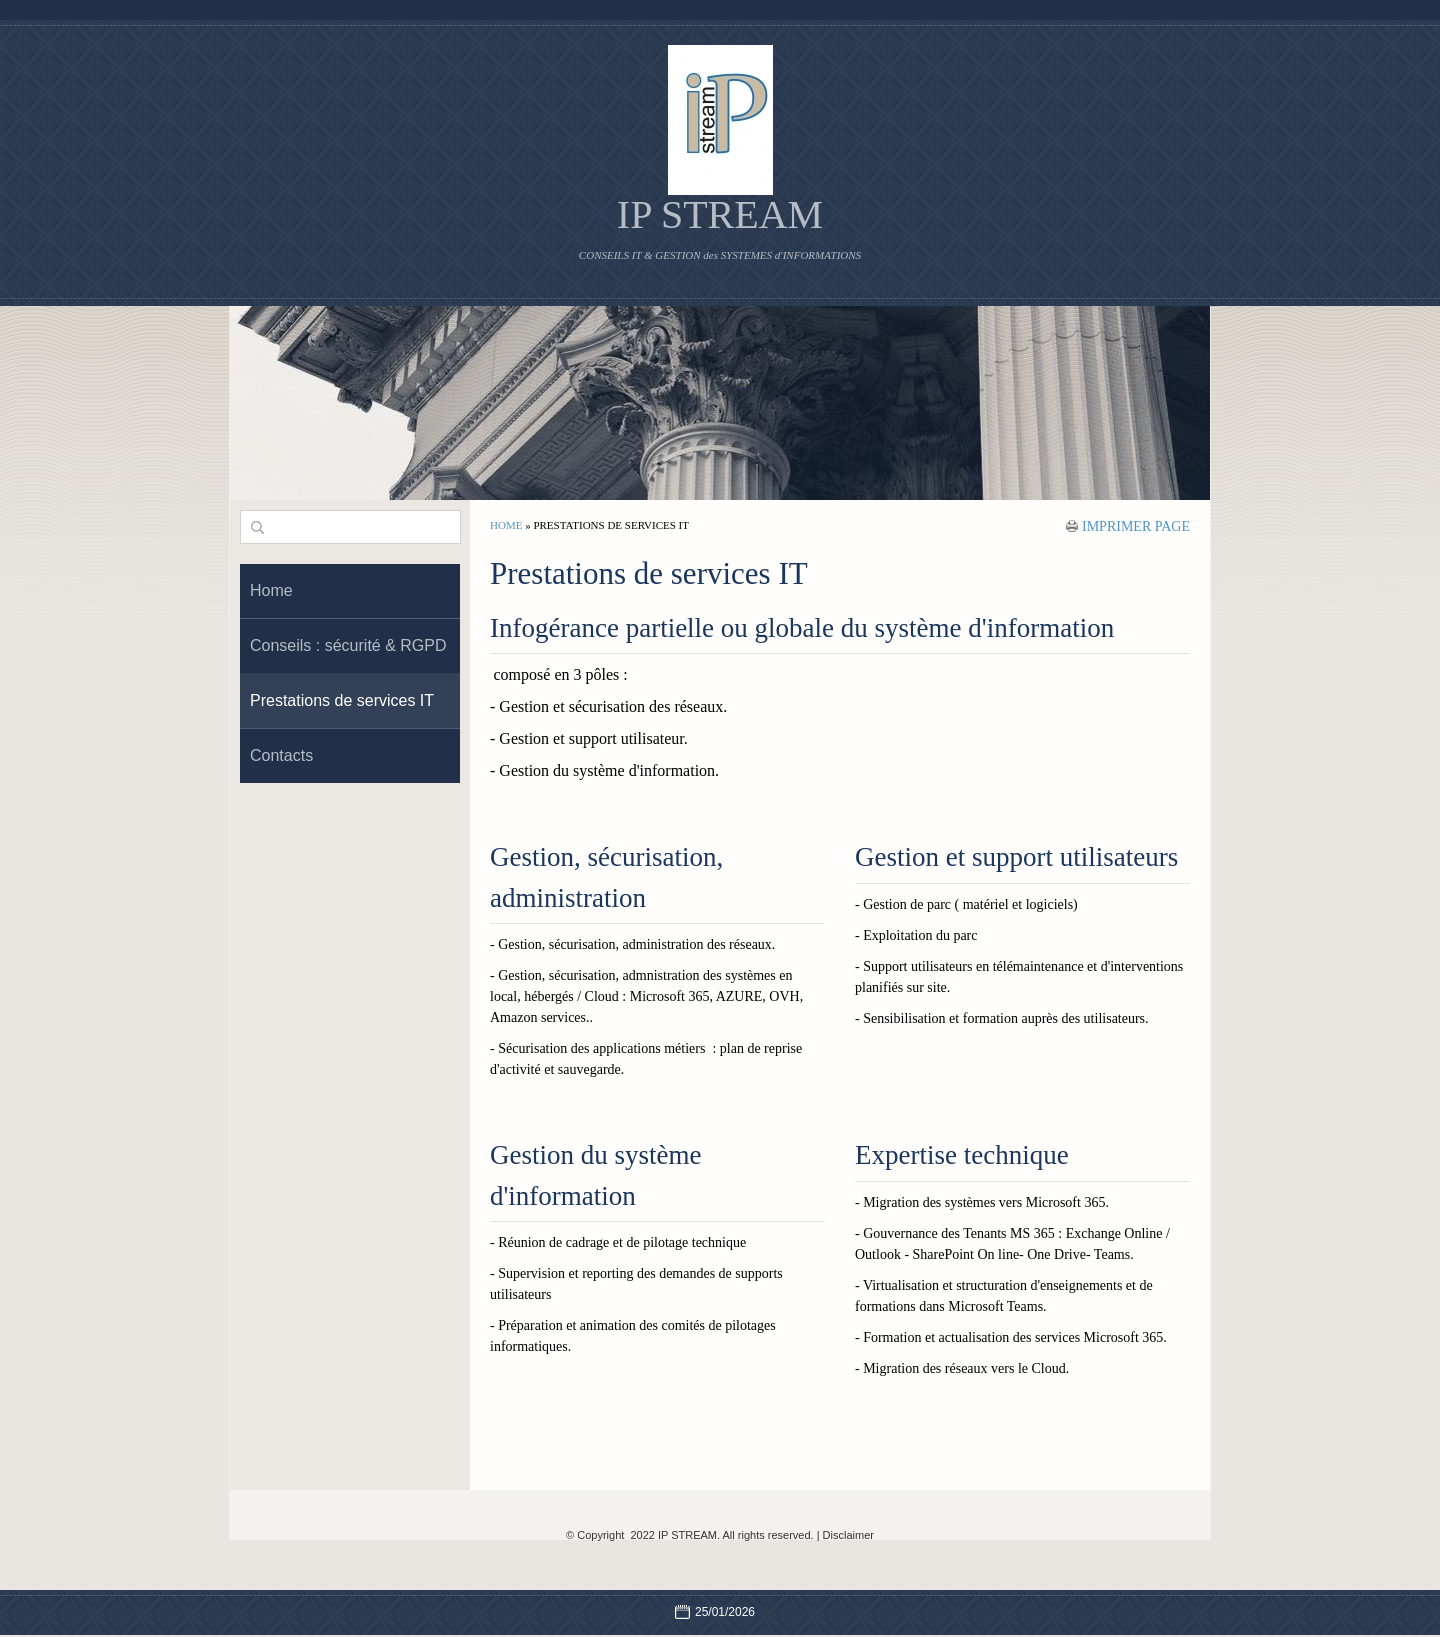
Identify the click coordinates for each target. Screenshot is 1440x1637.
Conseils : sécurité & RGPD (348, 645)
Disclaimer (848, 1535)
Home (506, 525)
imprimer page (1136, 526)
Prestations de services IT (342, 700)
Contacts (281, 755)
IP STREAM (720, 214)
